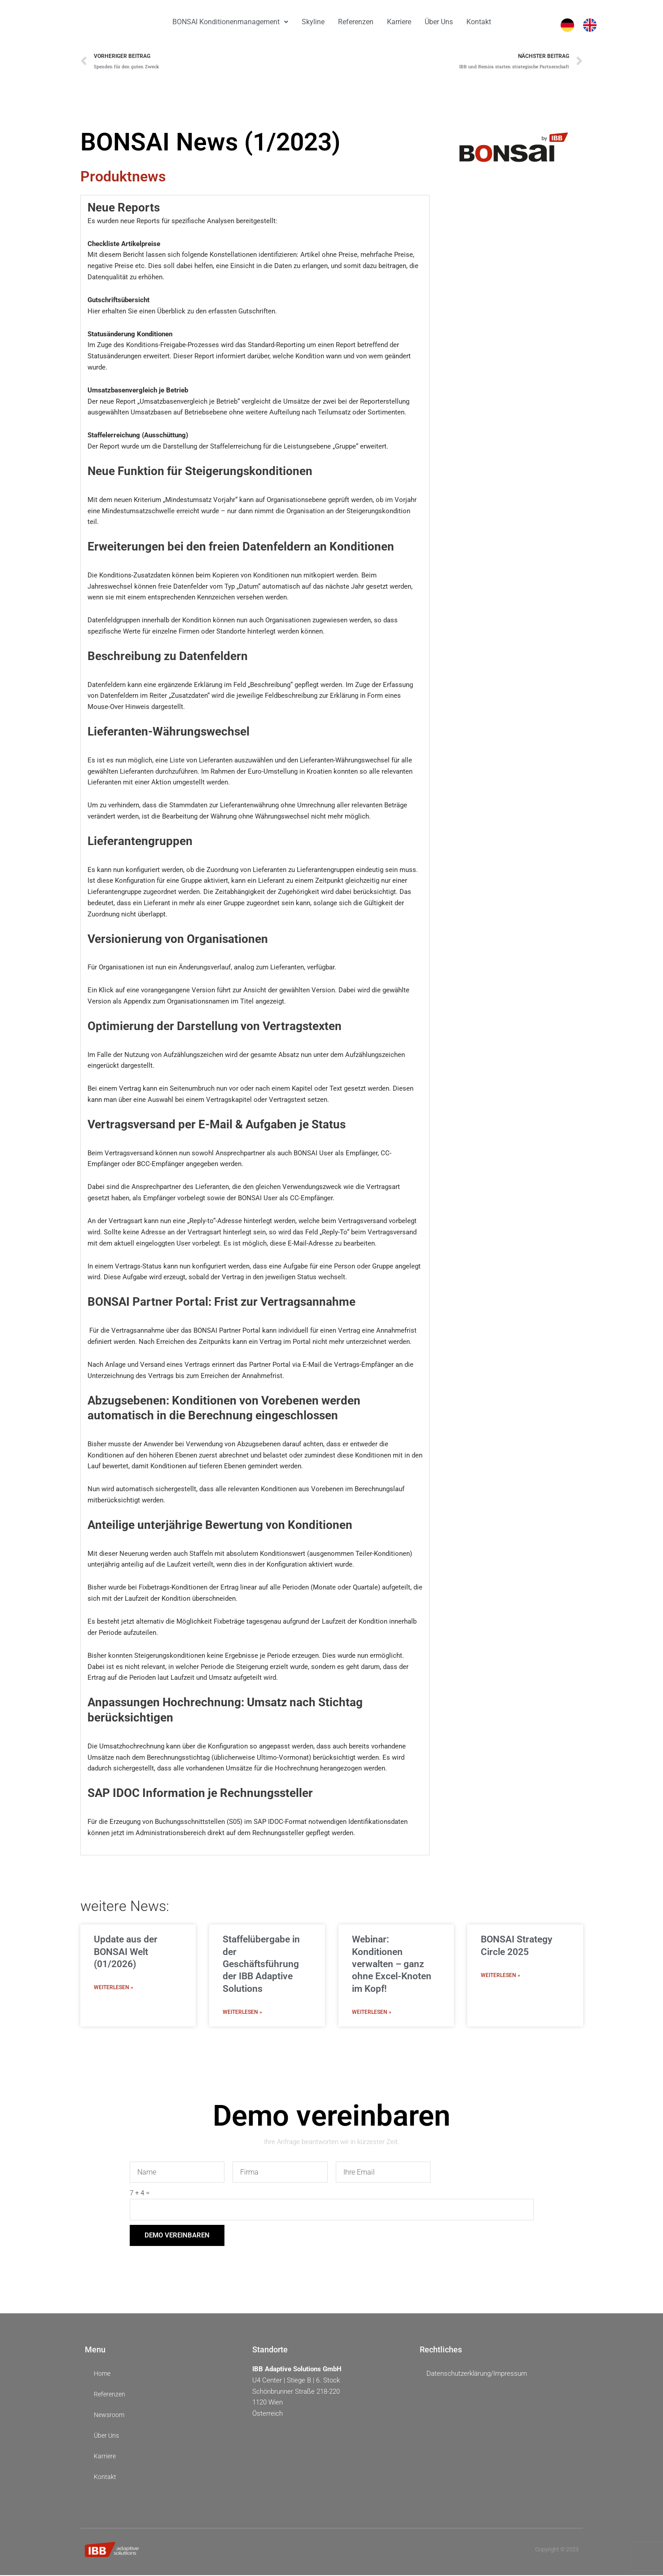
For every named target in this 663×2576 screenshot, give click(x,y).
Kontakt (478, 22)
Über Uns (439, 22)
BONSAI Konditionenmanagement (230, 22)
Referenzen (355, 22)
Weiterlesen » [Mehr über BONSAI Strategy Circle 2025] (500, 1976)
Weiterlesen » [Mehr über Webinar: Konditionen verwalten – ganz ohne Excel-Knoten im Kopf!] (371, 2013)
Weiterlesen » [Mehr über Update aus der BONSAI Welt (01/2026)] (113, 1988)
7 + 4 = (139, 2194)
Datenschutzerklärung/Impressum (476, 2374)
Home (103, 2375)
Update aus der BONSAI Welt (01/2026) (126, 1952)
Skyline (313, 22)
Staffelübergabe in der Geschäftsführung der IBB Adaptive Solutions (261, 1965)
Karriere (399, 22)
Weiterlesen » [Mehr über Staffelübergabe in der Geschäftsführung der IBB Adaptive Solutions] (242, 2013)
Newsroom (110, 2416)
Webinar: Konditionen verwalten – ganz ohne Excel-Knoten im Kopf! (391, 1965)
